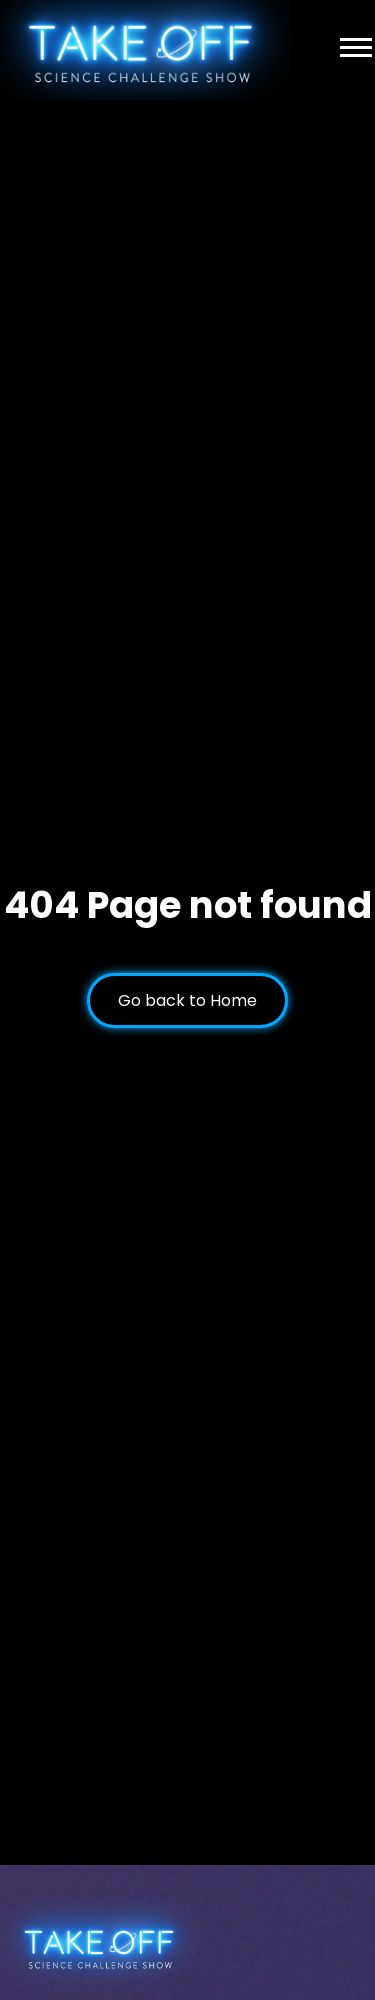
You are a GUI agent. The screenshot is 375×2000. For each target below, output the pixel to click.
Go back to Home (187, 1000)
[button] (356, 41)
